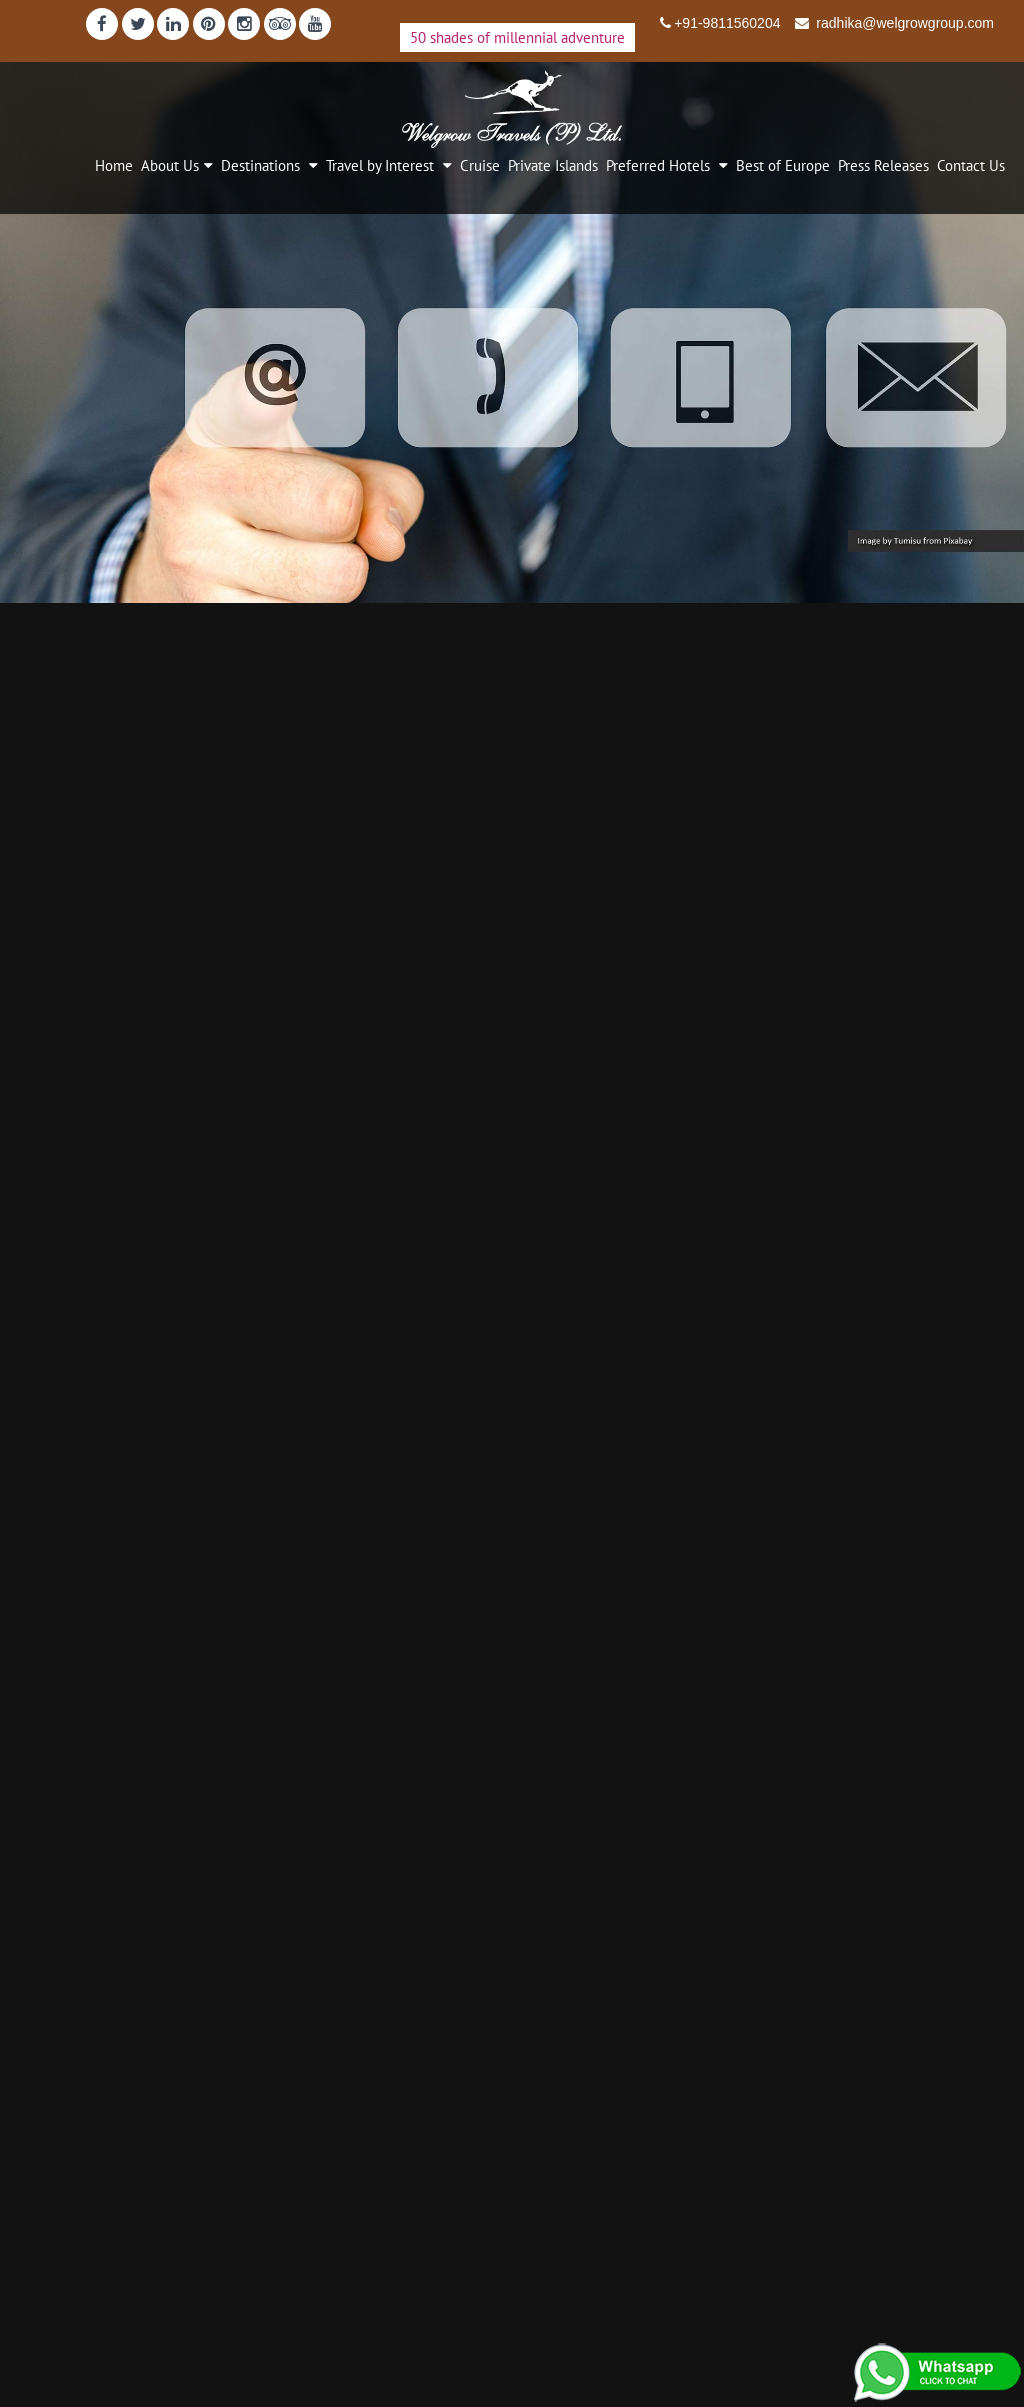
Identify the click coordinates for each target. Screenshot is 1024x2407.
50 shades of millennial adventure (517, 37)
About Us (170, 165)
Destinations (262, 165)
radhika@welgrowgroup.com (903, 23)
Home (114, 165)
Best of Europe (783, 165)
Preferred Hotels (660, 165)
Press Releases (883, 165)
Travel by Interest (382, 165)
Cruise (480, 165)
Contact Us (971, 165)
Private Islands (553, 165)
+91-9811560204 (727, 23)
